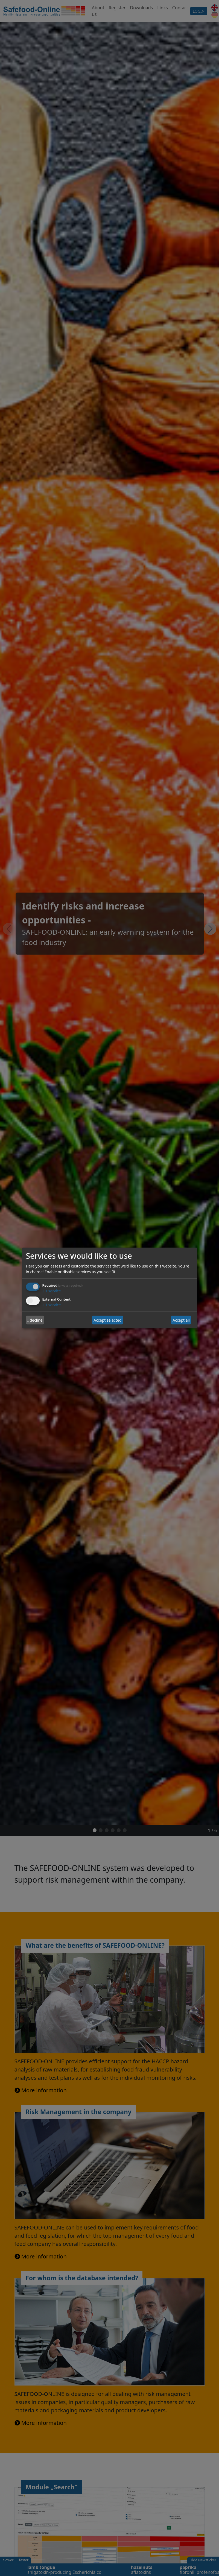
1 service (51, 1291)
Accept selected (107, 1320)
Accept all (181, 1320)
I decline (34, 1320)
